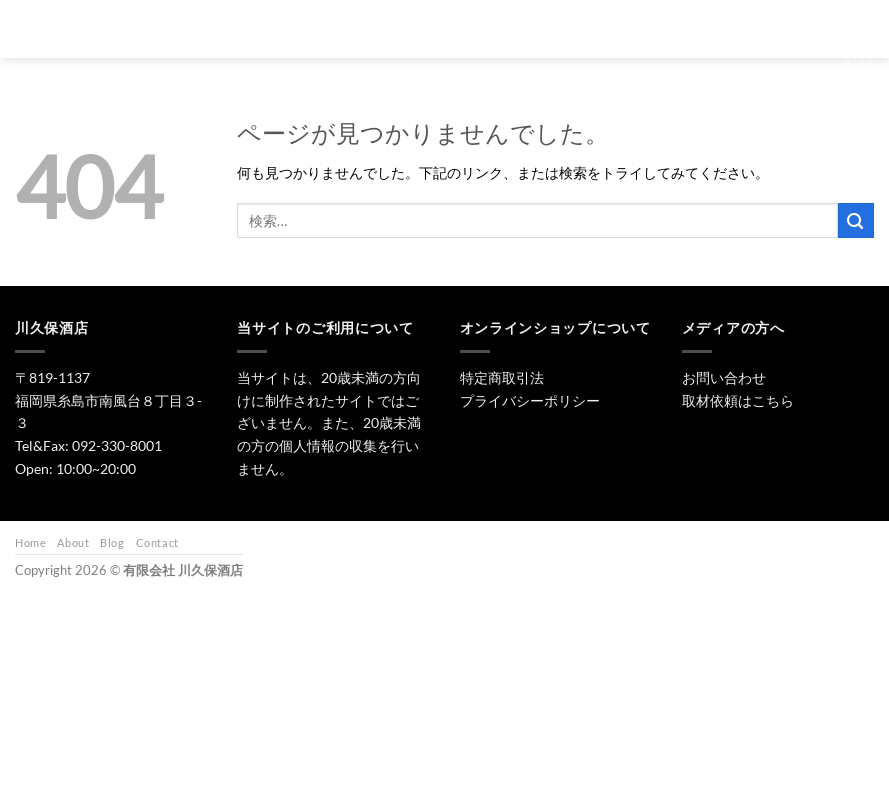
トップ (347, 19)
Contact (157, 542)
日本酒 (422, 19)
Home (30, 542)
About (73, 542)
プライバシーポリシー (530, 400)
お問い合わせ (714, 19)
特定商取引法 (502, 377)
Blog (112, 542)
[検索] (290, 19)
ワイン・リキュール (592, 19)
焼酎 (491, 19)
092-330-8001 (117, 445)
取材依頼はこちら (738, 400)
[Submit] (856, 220)
